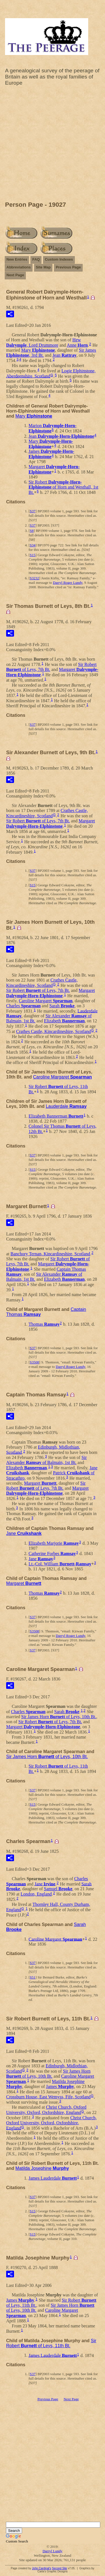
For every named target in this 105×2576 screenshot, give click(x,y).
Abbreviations (18, 267)
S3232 (34, 578)
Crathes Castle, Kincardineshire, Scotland (47, 813)
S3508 (34, 1362)
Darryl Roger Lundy (67, 582)
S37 (32, 511)
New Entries (16, 259)
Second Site (59, 2568)
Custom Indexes (59, 259)
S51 (32, 1977)
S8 (32, 530)
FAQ (36, 259)
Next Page (15, 275)
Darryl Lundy (52, 2551)
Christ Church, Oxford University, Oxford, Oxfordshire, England (46, 2110)
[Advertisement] (52, 145)
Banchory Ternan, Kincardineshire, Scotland (50, 1253)
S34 (32, 545)
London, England (36, 1894)
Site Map (43, 267)
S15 (32, 555)
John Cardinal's (41, 2568)
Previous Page (68, 267)
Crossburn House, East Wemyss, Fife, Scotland (48, 2096)
